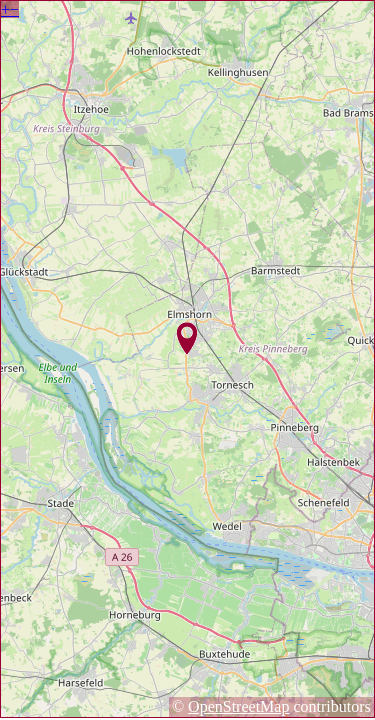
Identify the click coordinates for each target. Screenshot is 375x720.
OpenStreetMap (238, 706)
